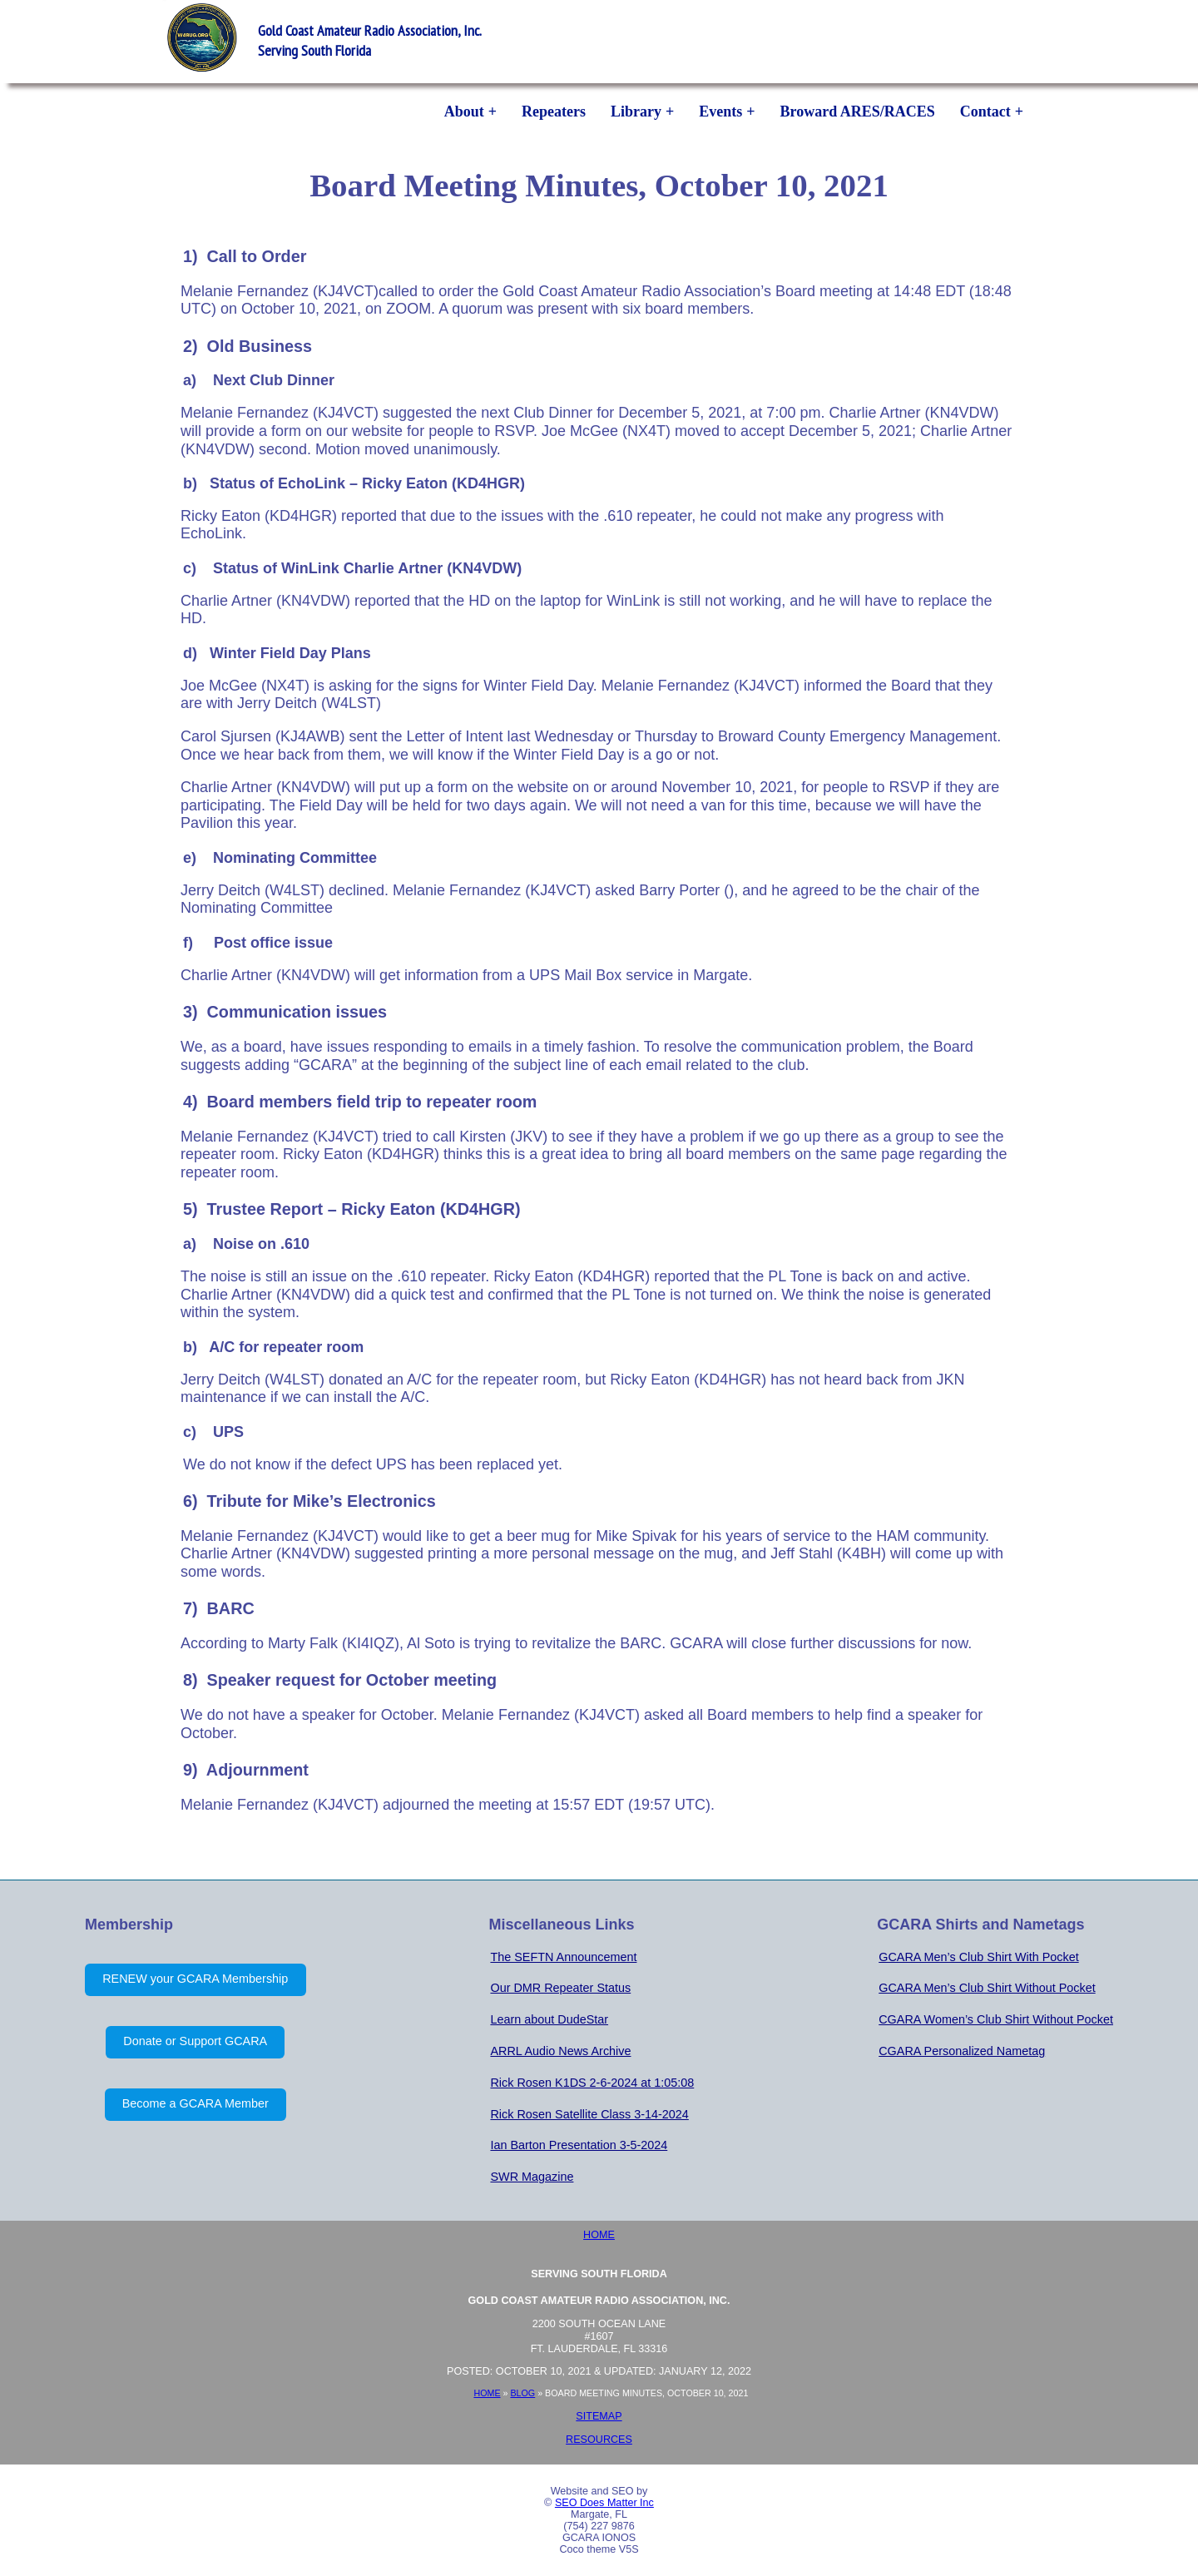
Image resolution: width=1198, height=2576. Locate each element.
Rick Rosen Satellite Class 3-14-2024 (589, 2114)
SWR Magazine (531, 2176)
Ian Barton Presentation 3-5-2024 (578, 2145)
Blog (522, 2393)
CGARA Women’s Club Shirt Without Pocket (996, 2019)
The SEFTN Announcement (563, 1957)
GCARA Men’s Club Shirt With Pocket (978, 1957)
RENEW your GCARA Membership (195, 1978)
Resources (599, 2439)
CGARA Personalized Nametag (962, 2051)
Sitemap (598, 2416)
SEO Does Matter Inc (604, 2503)
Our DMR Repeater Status (560, 1987)
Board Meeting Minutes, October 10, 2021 (599, 185)
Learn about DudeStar (549, 2019)
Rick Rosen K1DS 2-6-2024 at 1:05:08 (592, 2082)
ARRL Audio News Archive (560, 2051)
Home (599, 2235)
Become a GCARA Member (195, 2103)
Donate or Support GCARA (195, 2041)
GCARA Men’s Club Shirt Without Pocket (987, 1987)
